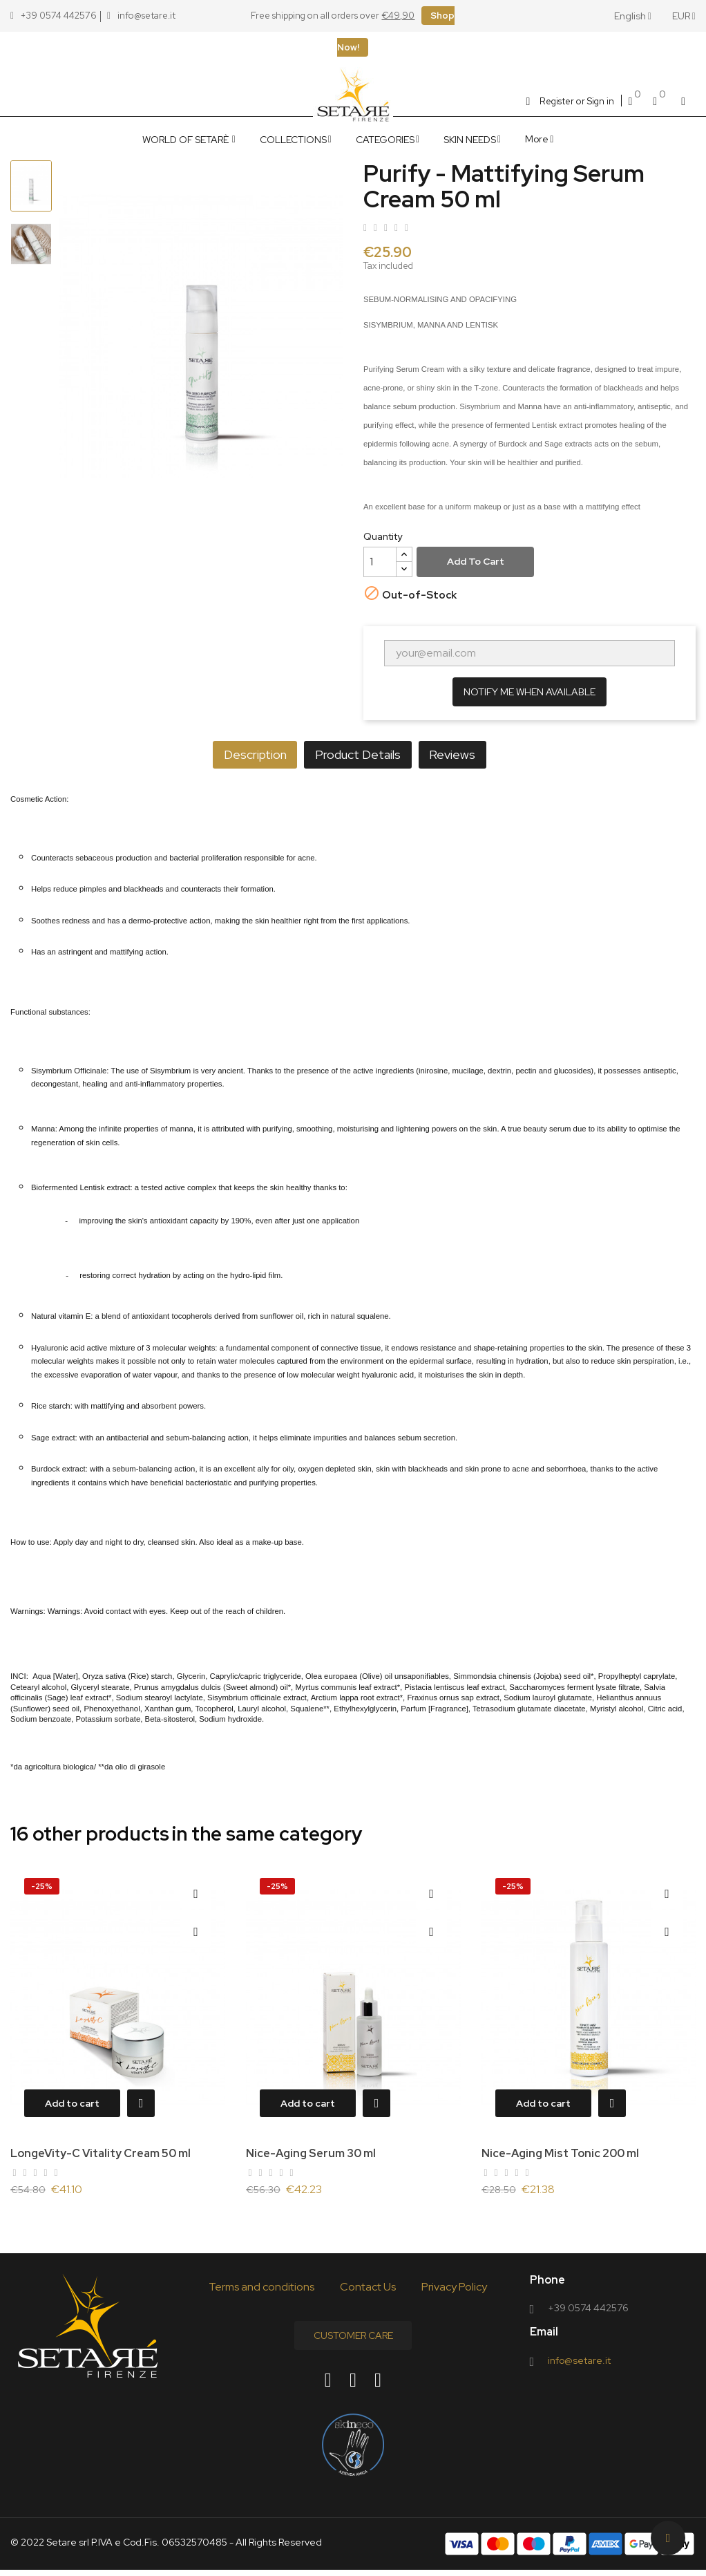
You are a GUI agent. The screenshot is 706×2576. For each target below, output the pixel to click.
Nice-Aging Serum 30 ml (311, 2153)
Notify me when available (529, 692)
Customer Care (353, 2341)
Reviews (472, 754)
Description (235, 754)
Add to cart (475, 561)
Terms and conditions (261, 2292)
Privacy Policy (454, 2292)
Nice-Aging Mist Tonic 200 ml (560, 2153)
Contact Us (368, 2292)
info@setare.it (579, 2366)
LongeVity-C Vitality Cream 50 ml (100, 2153)
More (536, 139)
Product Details (358, 754)
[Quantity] (380, 562)
